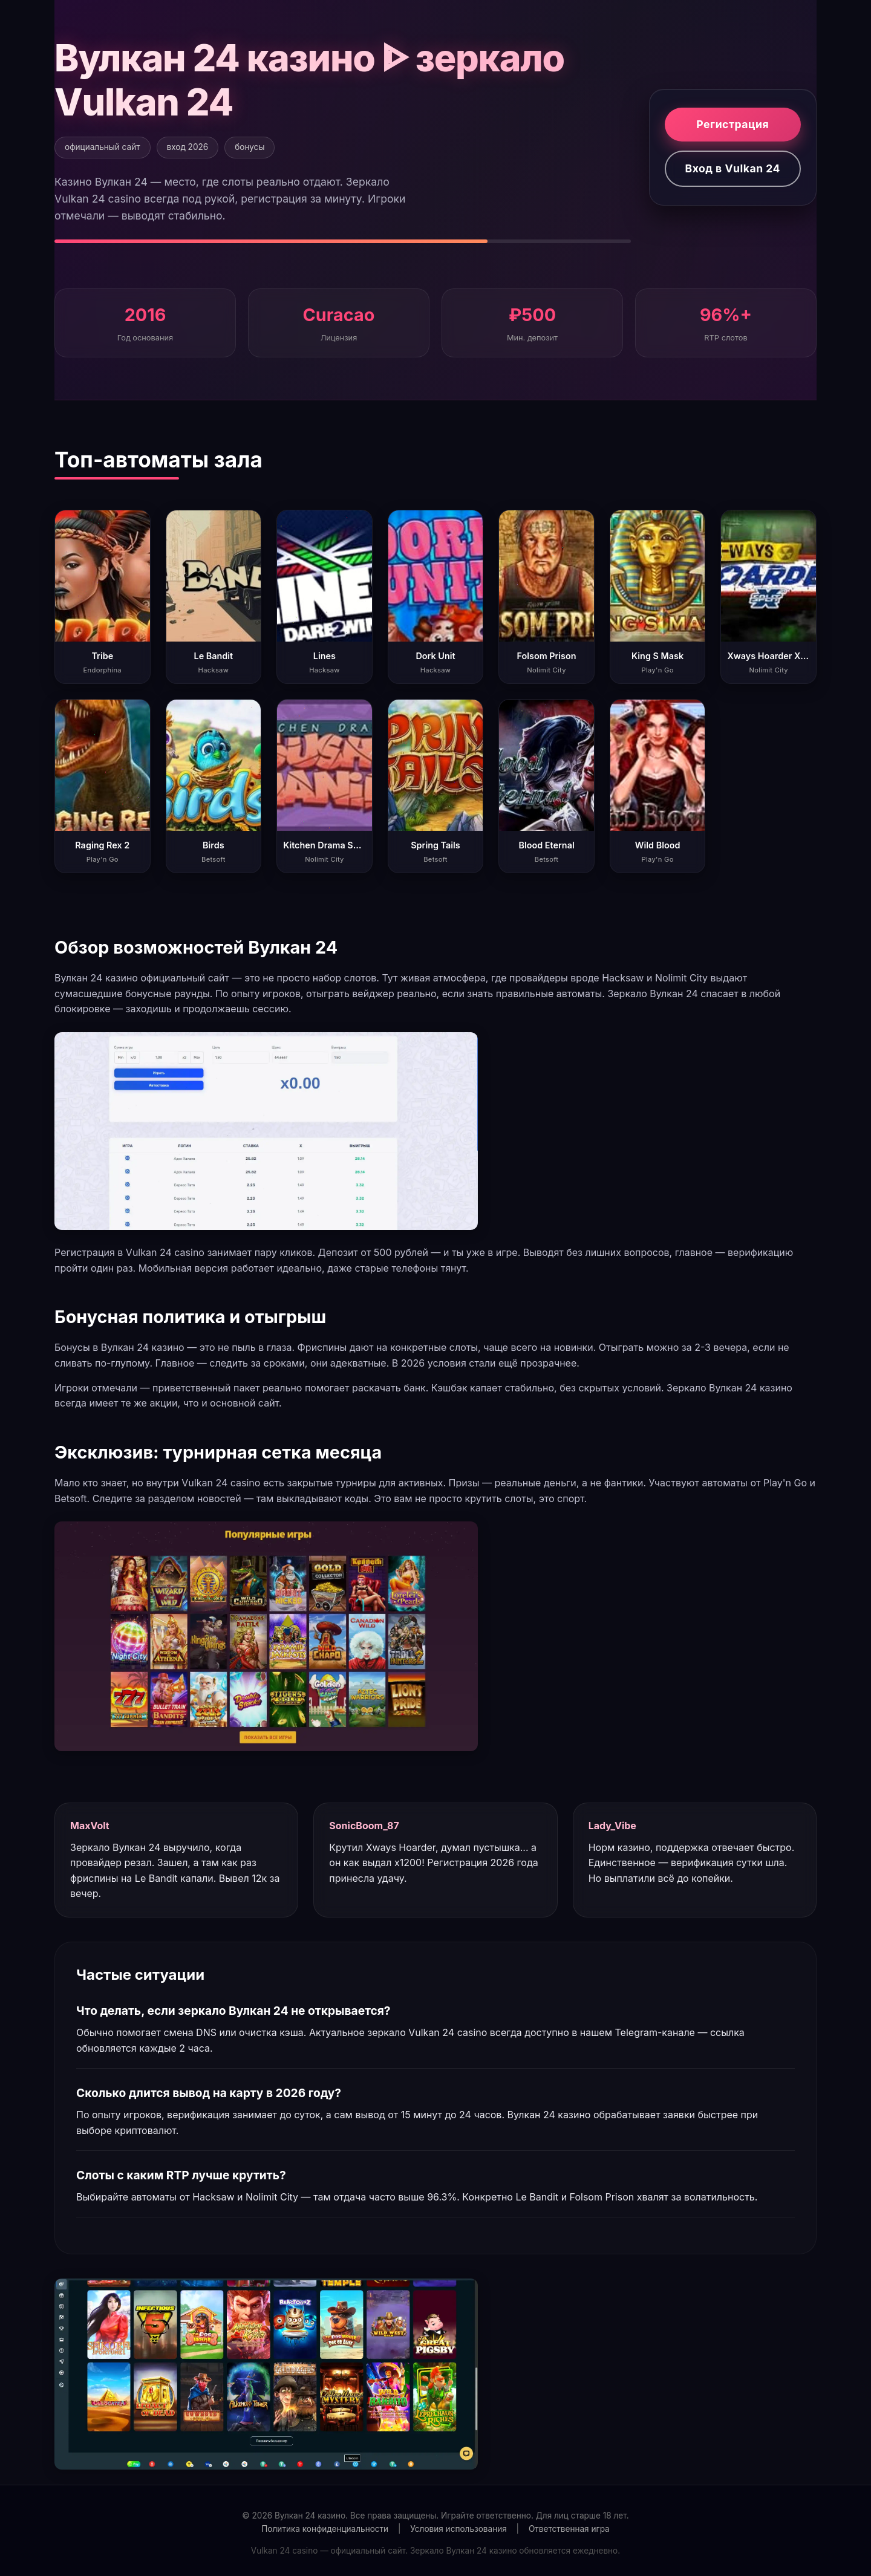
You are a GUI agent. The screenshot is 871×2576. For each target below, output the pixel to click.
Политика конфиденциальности (324, 2529)
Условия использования (458, 2529)
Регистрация (732, 124)
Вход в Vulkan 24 (733, 168)
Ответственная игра (569, 2529)
